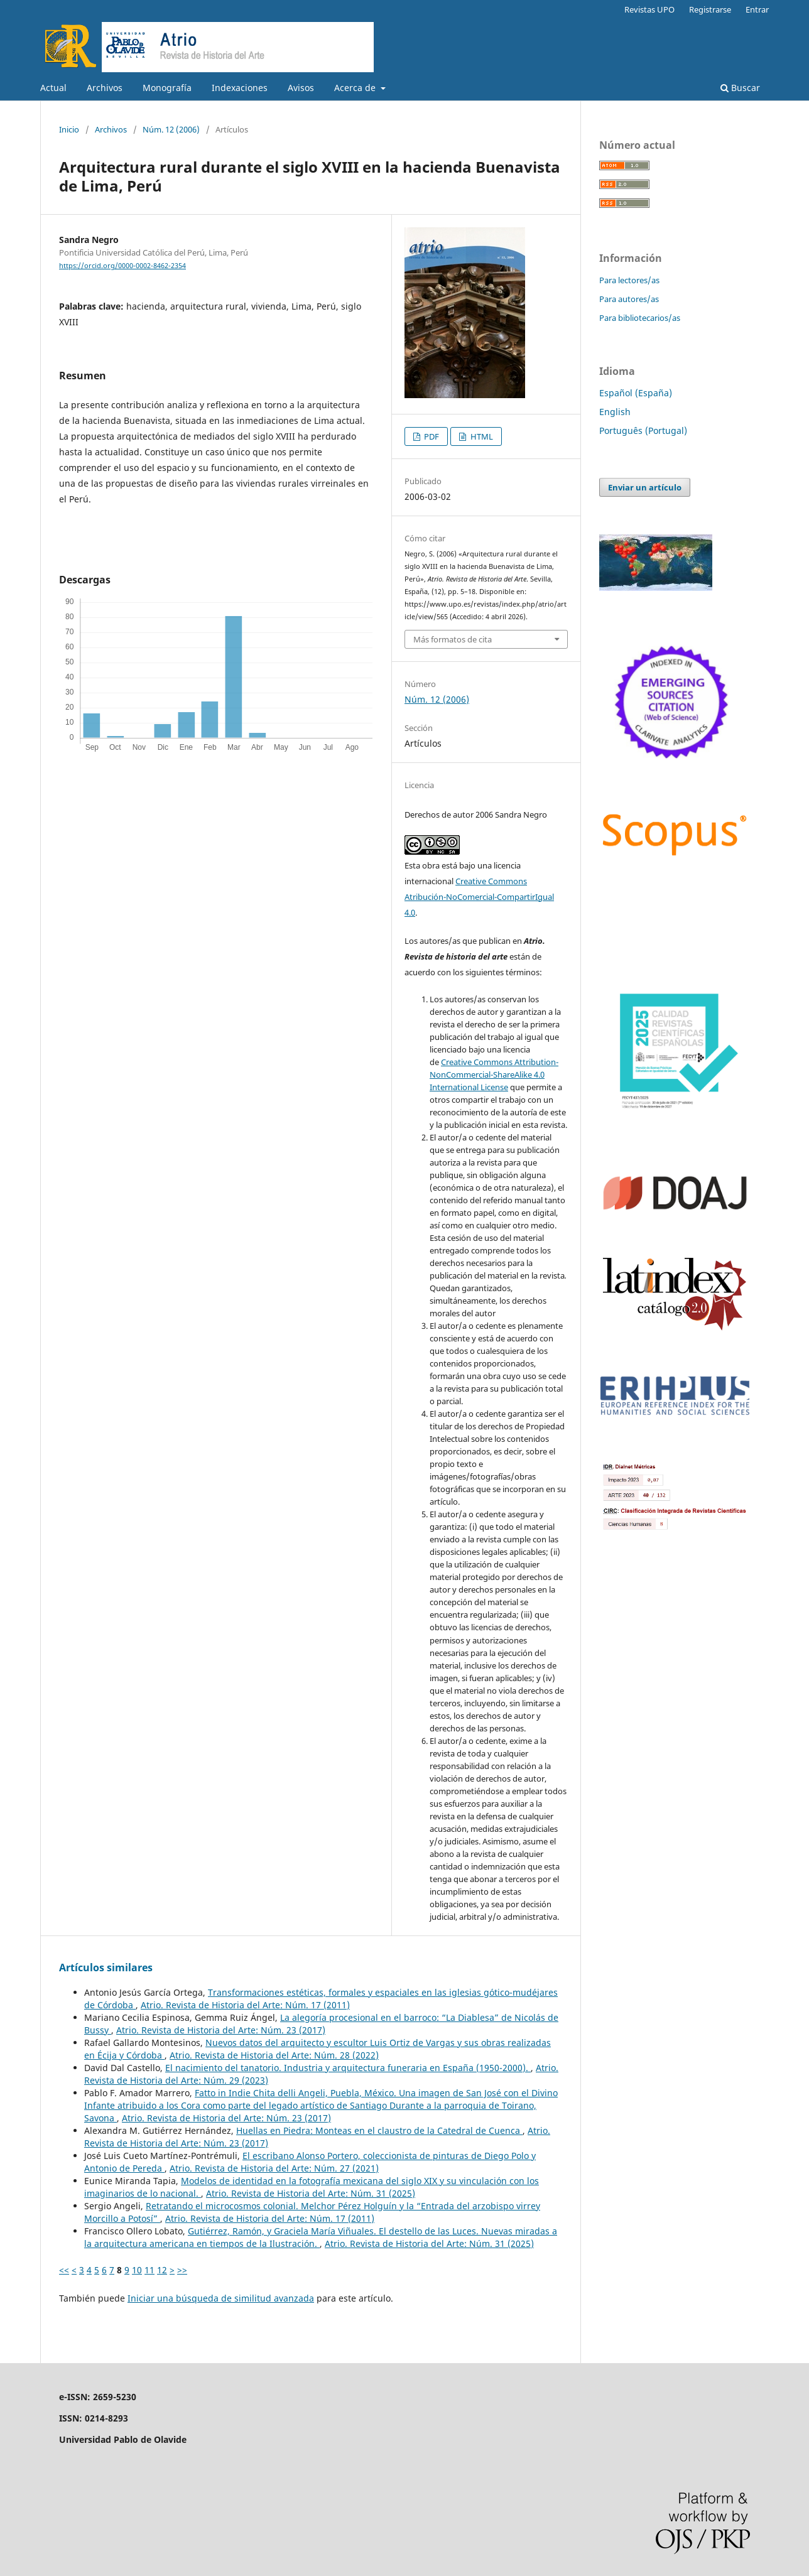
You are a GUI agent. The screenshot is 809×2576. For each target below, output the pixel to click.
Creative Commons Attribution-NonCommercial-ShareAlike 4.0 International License (494, 1074)
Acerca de (356, 88)
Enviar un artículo (644, 487)
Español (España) (635, 393)
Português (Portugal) (643, 430)
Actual (53, 88)
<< (64, 2270)
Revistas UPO (649, 9)
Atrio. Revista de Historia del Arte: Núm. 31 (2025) (310, 2193)
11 (149, 2270)
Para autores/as (629, 299)
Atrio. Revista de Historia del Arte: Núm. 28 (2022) (274, 2055)
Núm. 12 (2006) (171, 129)
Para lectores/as (629, 280)
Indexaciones (240, 88)
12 (162, 2270)
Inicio (69, 129)
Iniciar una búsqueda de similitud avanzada (221, 2298)
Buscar (740, 88)
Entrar (757, 9)
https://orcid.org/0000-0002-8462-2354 (122, 265)
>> (182, 2270)
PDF (430, 436)
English (615, 412)
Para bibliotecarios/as (639, 317)
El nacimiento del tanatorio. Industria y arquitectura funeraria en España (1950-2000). (348, 2068)
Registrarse (710, 9)
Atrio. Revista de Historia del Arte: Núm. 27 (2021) (274, 2168)
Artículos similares (106, 1967)
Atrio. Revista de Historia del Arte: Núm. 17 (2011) (245, 2005)
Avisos (301, 88)
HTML (481, 436)
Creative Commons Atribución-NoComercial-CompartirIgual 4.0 (479, 896)
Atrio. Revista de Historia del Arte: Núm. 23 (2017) (220, 2030)
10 (137, 2270)
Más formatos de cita (452, 639)
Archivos (104, 88)
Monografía (167, 88)
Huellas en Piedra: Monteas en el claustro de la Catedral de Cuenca (379, 2130)
